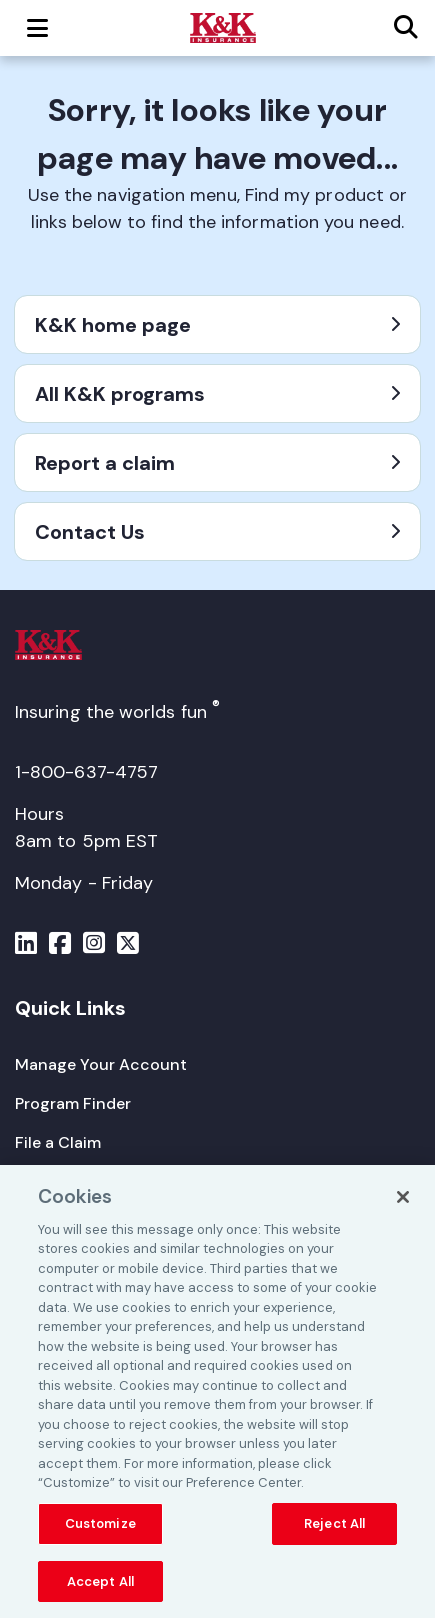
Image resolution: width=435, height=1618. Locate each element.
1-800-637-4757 (86, 772)
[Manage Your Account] (101, 1064)
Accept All (100, 1586)
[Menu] (26, 946)
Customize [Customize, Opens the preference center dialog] (100, 1528)
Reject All (334, 1528)
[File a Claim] (58, 1142)
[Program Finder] (73, 1103)
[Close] (403, 1202)
